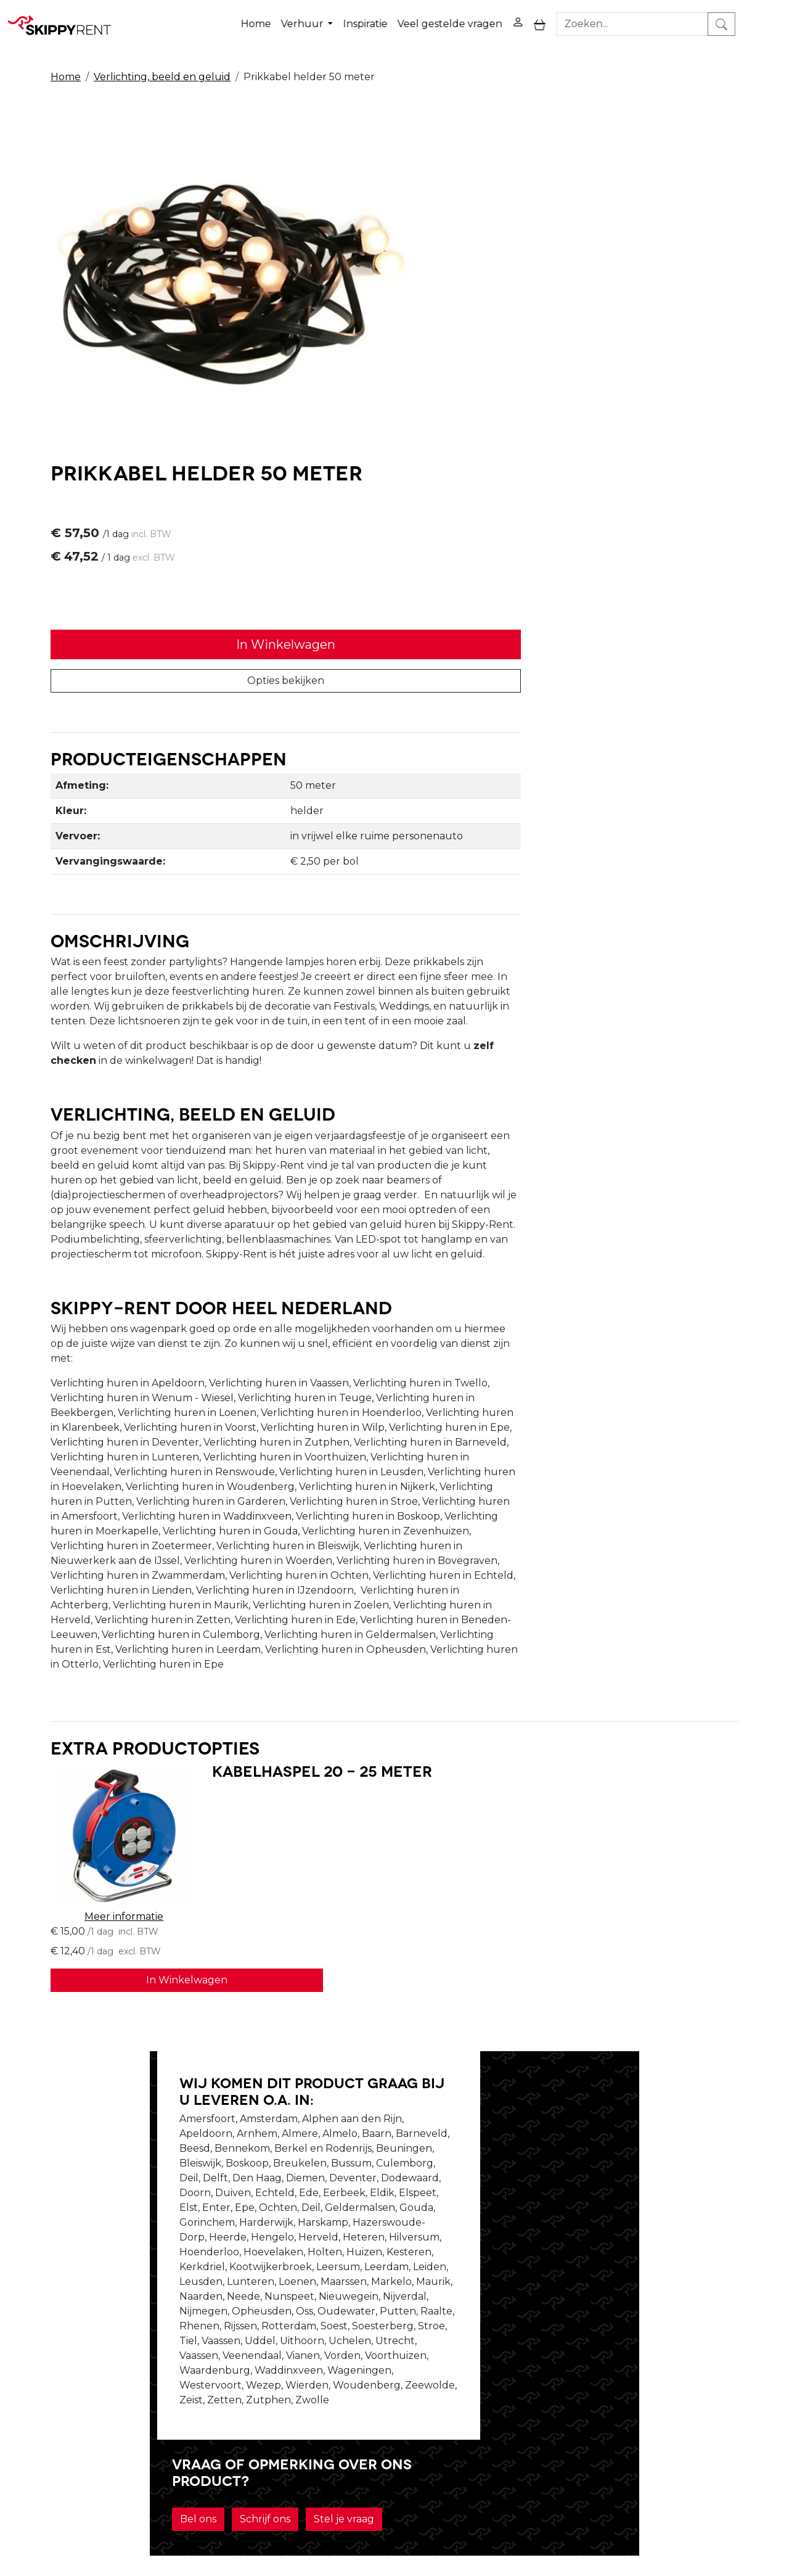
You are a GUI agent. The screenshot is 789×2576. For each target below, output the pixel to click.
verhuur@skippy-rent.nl (700, 2505)
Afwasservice (384, 2376)
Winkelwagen (535, 2361)
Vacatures (229, 2376)
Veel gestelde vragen (491, 17)
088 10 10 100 (585, 2505)
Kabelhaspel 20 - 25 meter (278, 1697)
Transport (377, 2391)
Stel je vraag (647, 2090)
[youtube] (688, 2355)
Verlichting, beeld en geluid (162, 62)
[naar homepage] (62, 18)
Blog (364, 2361)
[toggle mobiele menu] (582, 18)
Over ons (227, 2346)
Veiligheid (376, 2346)
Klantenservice (537, 2391)
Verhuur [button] (345, 17)
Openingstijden (243, 2361)
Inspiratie (407, 17)
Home (298, 17)
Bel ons (501, 2090)
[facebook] (658, 2355)
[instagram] (717, 2355)
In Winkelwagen (570, 309)
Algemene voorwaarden (413, 2405)
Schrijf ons (568, 2090)
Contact (520, 2376)
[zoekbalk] (678, 18)
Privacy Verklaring (545, 2346)
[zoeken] (768, 18)
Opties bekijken (570, 346)
